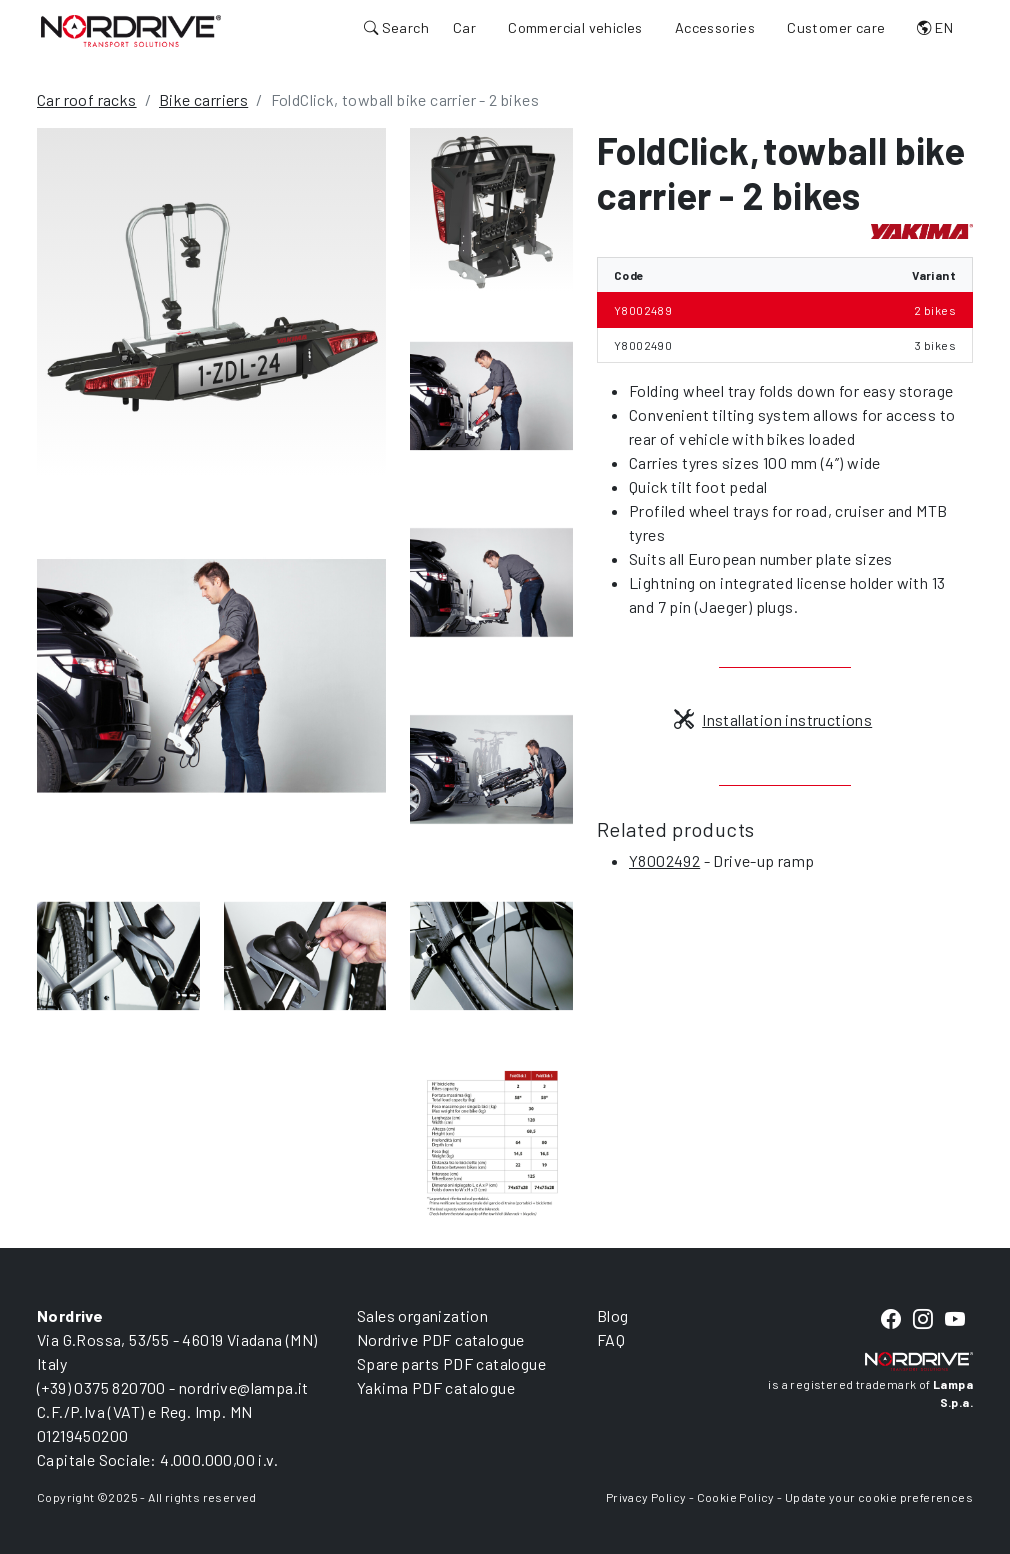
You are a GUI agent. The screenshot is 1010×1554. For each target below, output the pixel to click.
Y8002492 (664, 860)
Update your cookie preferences (879, 1497)
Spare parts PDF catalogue (451, 1363)
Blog (613, 1315)
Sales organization (422, 1315)
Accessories (715, 27)
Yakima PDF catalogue (436, 1387)
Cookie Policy (736, 1497)
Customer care (836, 27)
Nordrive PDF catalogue (441, 1339)
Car (464, 27)
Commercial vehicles (575, 27)
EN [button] (935, 27)
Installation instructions (773, 719)
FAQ (611, 1339)
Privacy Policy (646, 1497)
